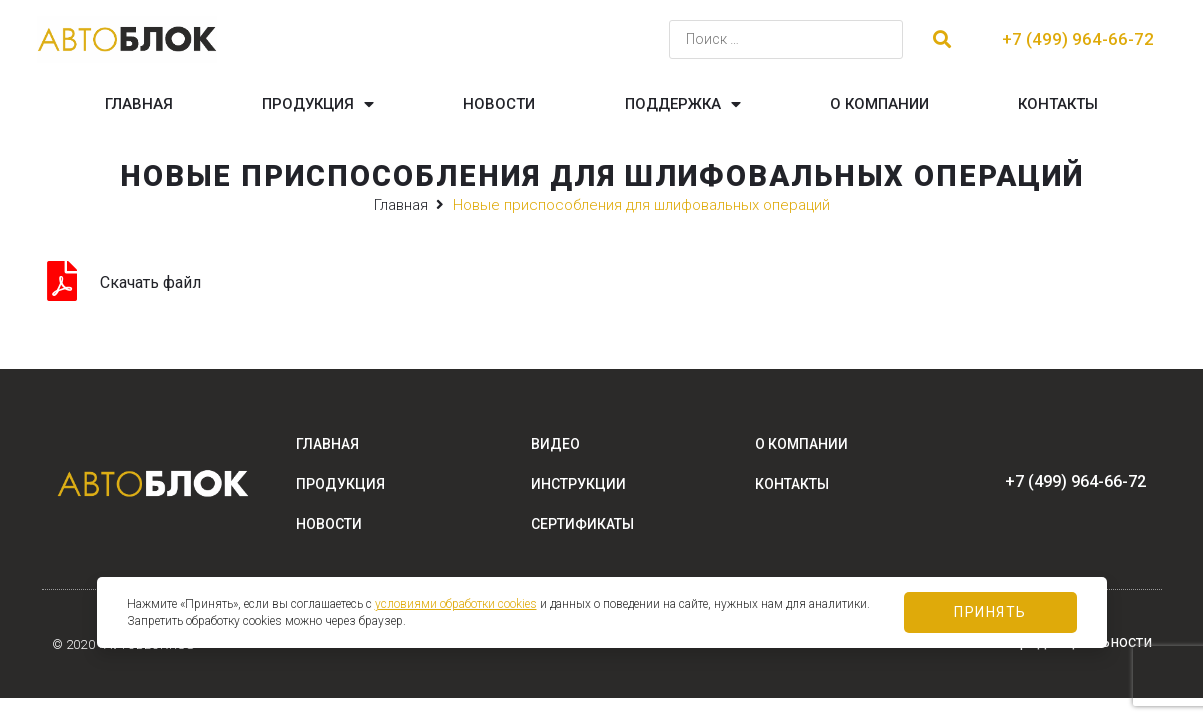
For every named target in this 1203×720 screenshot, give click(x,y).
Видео (555, 444)
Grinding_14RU (257, 282)
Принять (990, 612)
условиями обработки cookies (456, 604)
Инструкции (578, 484)
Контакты (1058, 104)
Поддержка (683, 104)
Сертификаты (582, 524)
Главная (139, 104)
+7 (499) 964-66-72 (1078, 39)
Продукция (318, 104)
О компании (879, 104)
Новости (499, 104)
